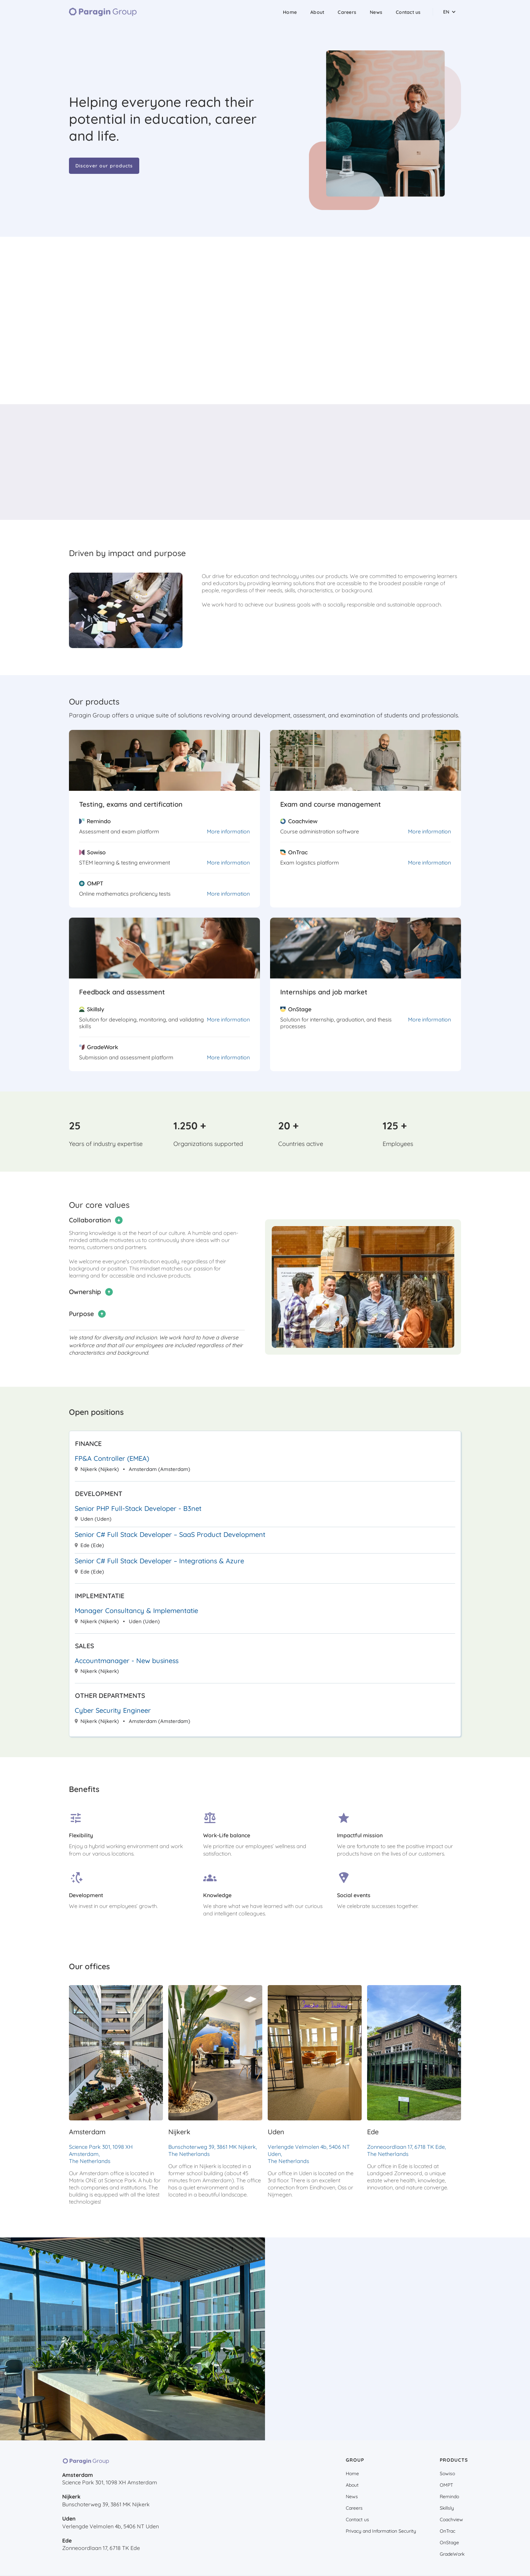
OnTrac (447, 2531)
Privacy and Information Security (381, 2531)
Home (290, 12)
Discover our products (104, 166)
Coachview (451, 2519)
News (376, 12)
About (317, 12)
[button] (450, 12)
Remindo (449, 2496)
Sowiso (447, 2473)
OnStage (449, 2542)
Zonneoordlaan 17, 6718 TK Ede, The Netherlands (406, 2150)
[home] (103, 12)
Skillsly (447, 2508)
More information (228, 831)
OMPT (446, 2485)
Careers (347, 12)
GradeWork (452, 2554)
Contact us (408, 12)
